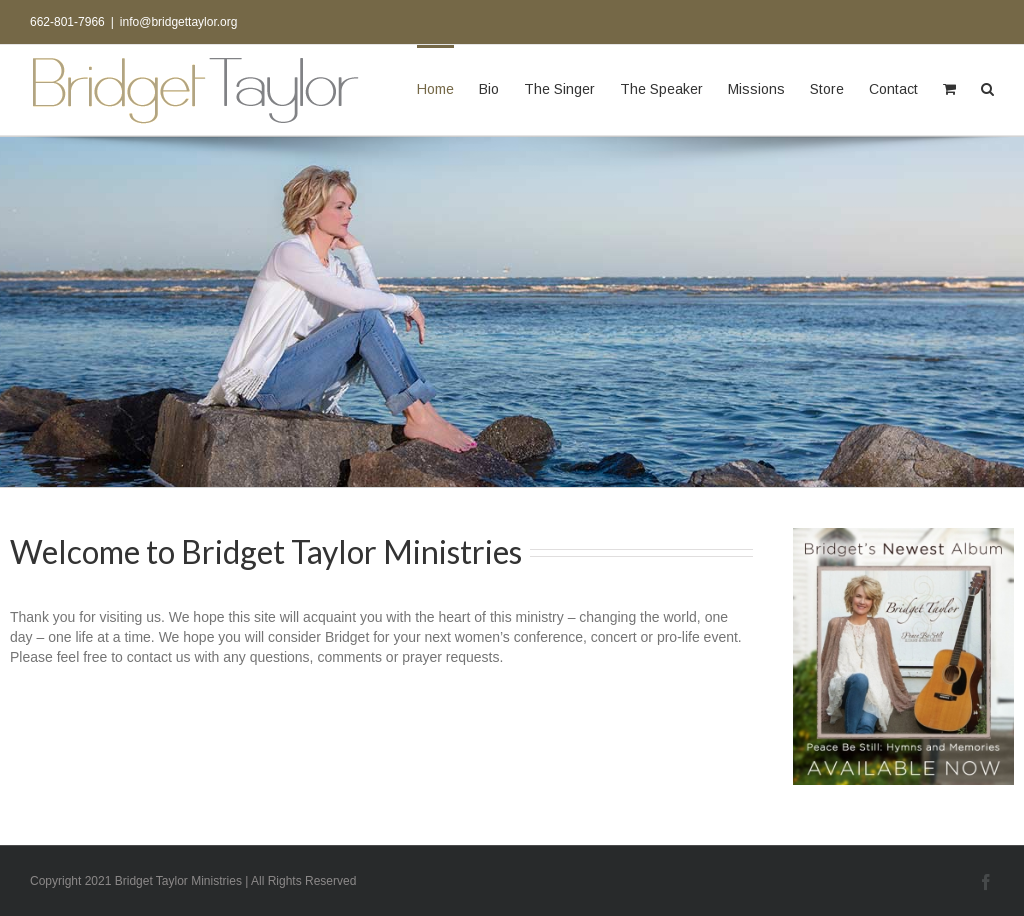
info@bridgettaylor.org (179, 22)
